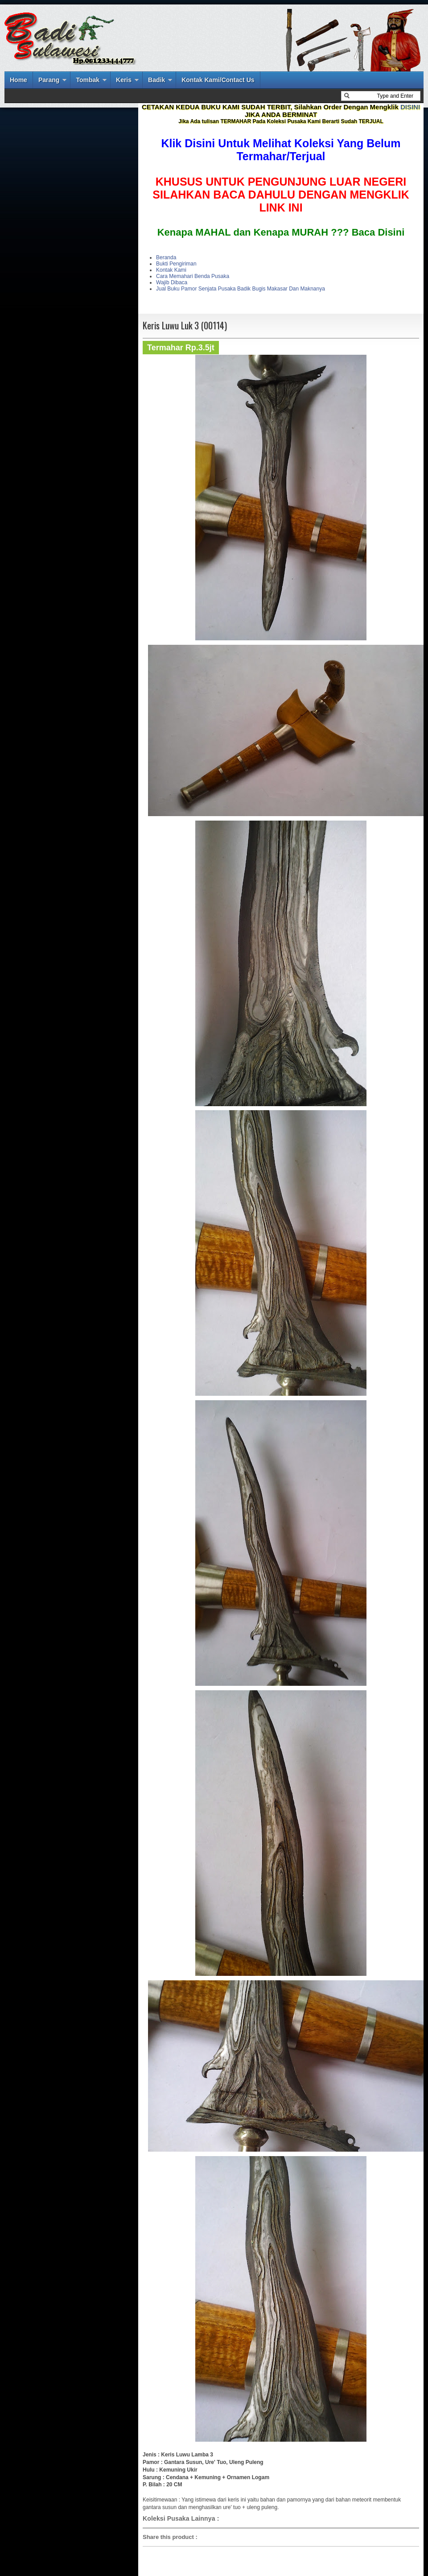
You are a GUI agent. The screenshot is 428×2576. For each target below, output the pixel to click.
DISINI (410, 107)
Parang (48, 79)
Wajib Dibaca (171, 282)
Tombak (87, 79)
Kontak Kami (171, 270)
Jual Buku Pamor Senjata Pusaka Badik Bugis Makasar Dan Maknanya (240, 289)
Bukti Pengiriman (176, 264)
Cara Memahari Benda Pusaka (192, 276)
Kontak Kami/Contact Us (217, 79)
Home (18, 79)
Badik (156, 79)
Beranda (166, 257)
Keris (124, 79)
